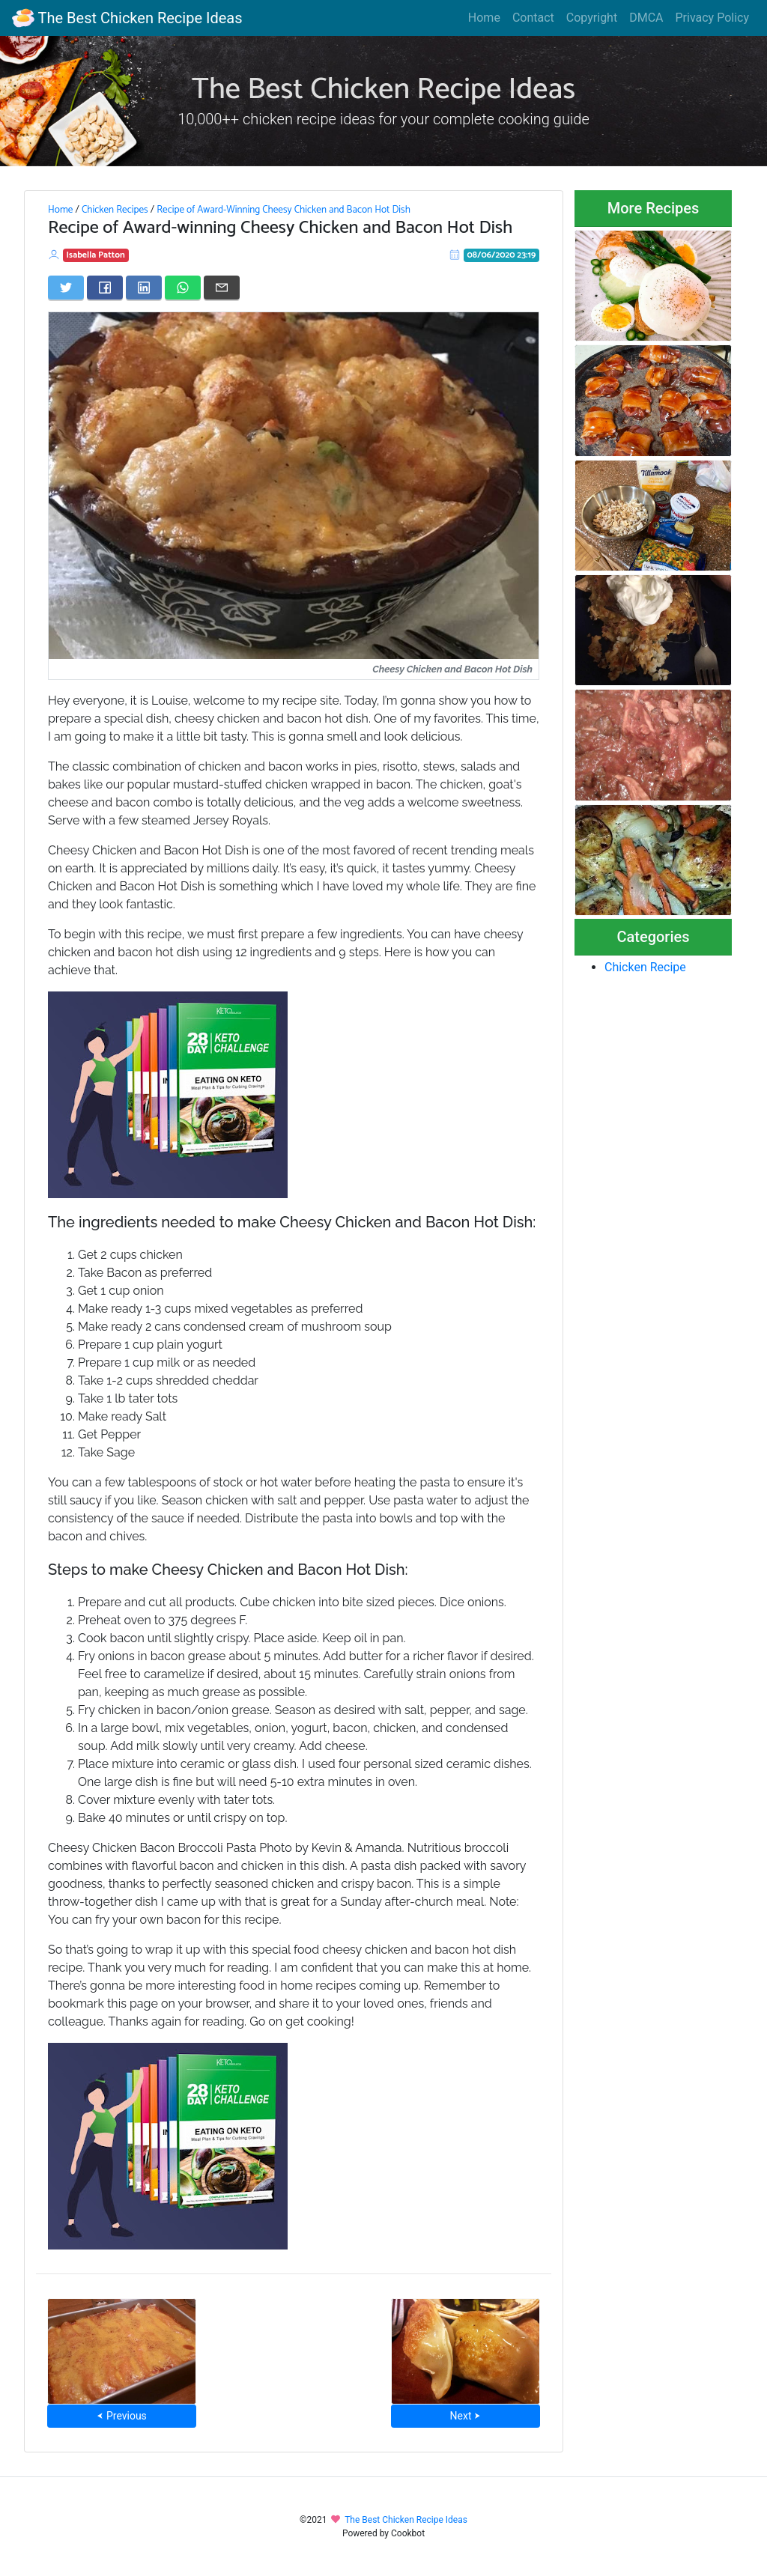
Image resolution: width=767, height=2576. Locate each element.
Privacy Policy (713, 17)
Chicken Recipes (115, 209)
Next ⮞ (465, 2416)
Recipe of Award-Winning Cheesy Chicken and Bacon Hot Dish (283, 209)
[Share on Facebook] (105, 288)
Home (484, 17)
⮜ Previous (121, 2416)
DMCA (646, 17)
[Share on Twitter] (66, 288)
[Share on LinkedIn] (144, 288)
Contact (533, 17)
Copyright (591, 17)
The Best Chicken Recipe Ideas (127, 18)
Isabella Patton (96, 255)
